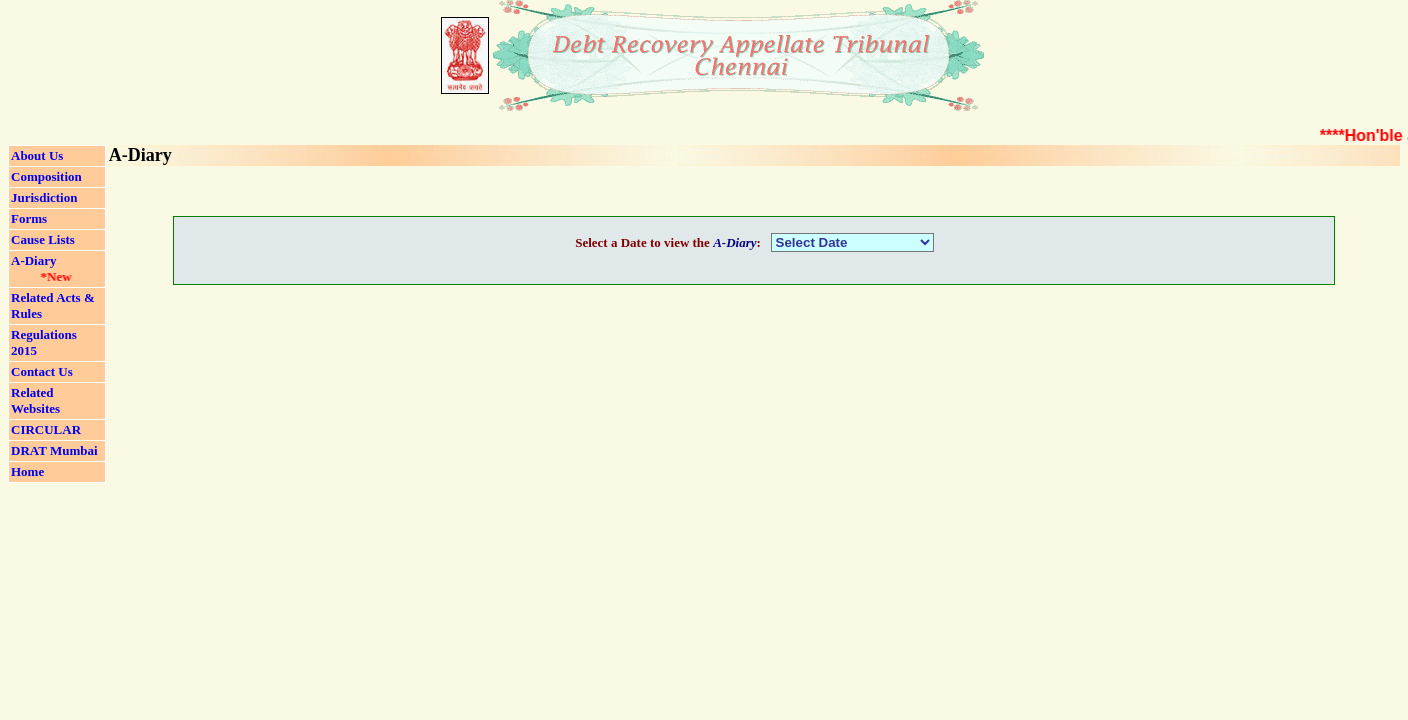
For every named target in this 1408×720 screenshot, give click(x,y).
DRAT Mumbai (54, 450)
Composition (46, 176)
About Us (37, 155)
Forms (29, 218)
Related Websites (35, 400)
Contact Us (42, 371)
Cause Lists (43, 239)
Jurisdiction (44, 197)
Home (27, 471)
